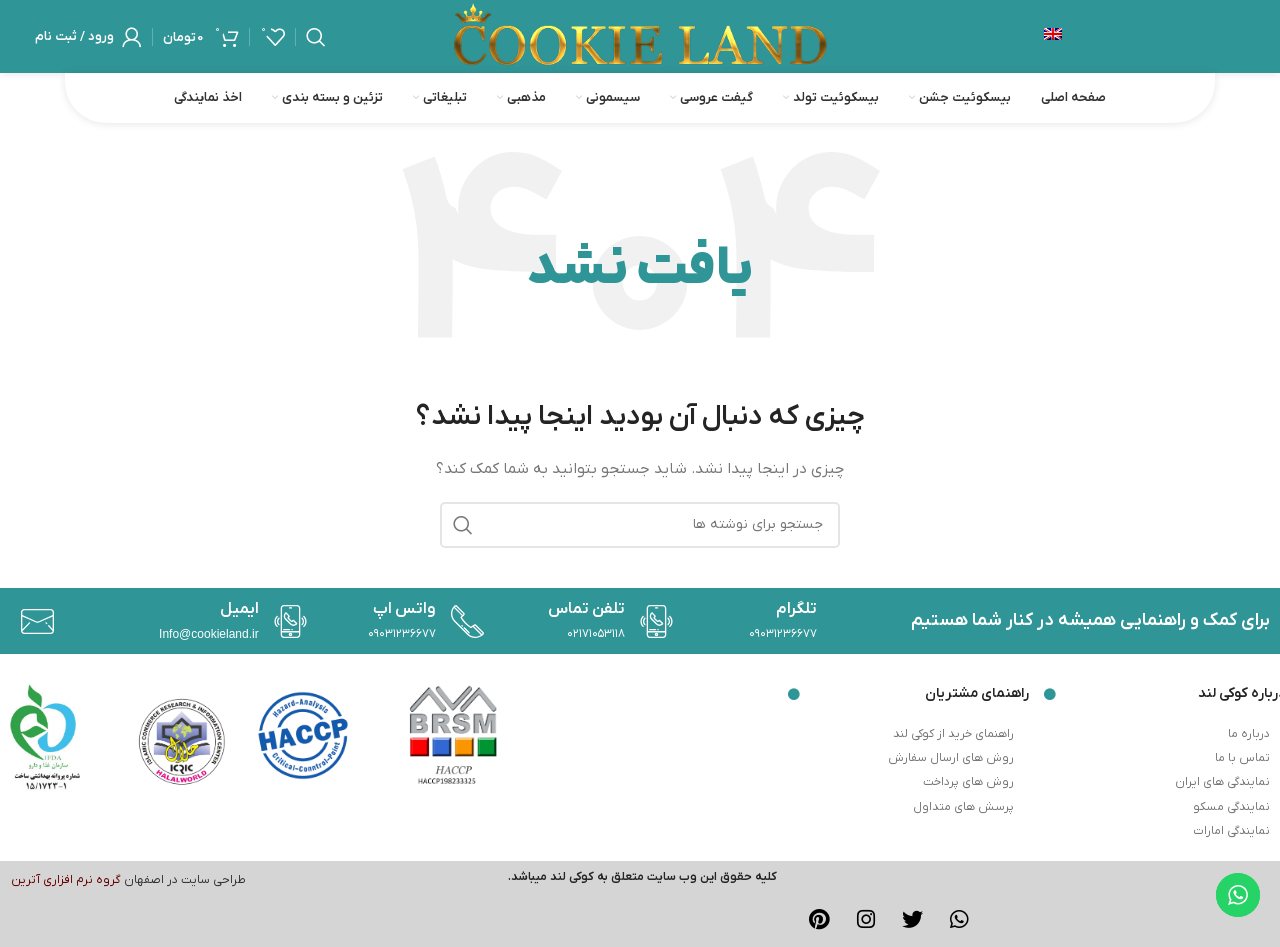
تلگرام (796, 609)
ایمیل (239, 609)
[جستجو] (316, 37)
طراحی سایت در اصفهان (185, 880)
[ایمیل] (32, 621)
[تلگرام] (651, 621)
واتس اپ (404, 609)
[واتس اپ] (285, 621)
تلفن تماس (586, 609)
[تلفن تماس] (462, 621)
